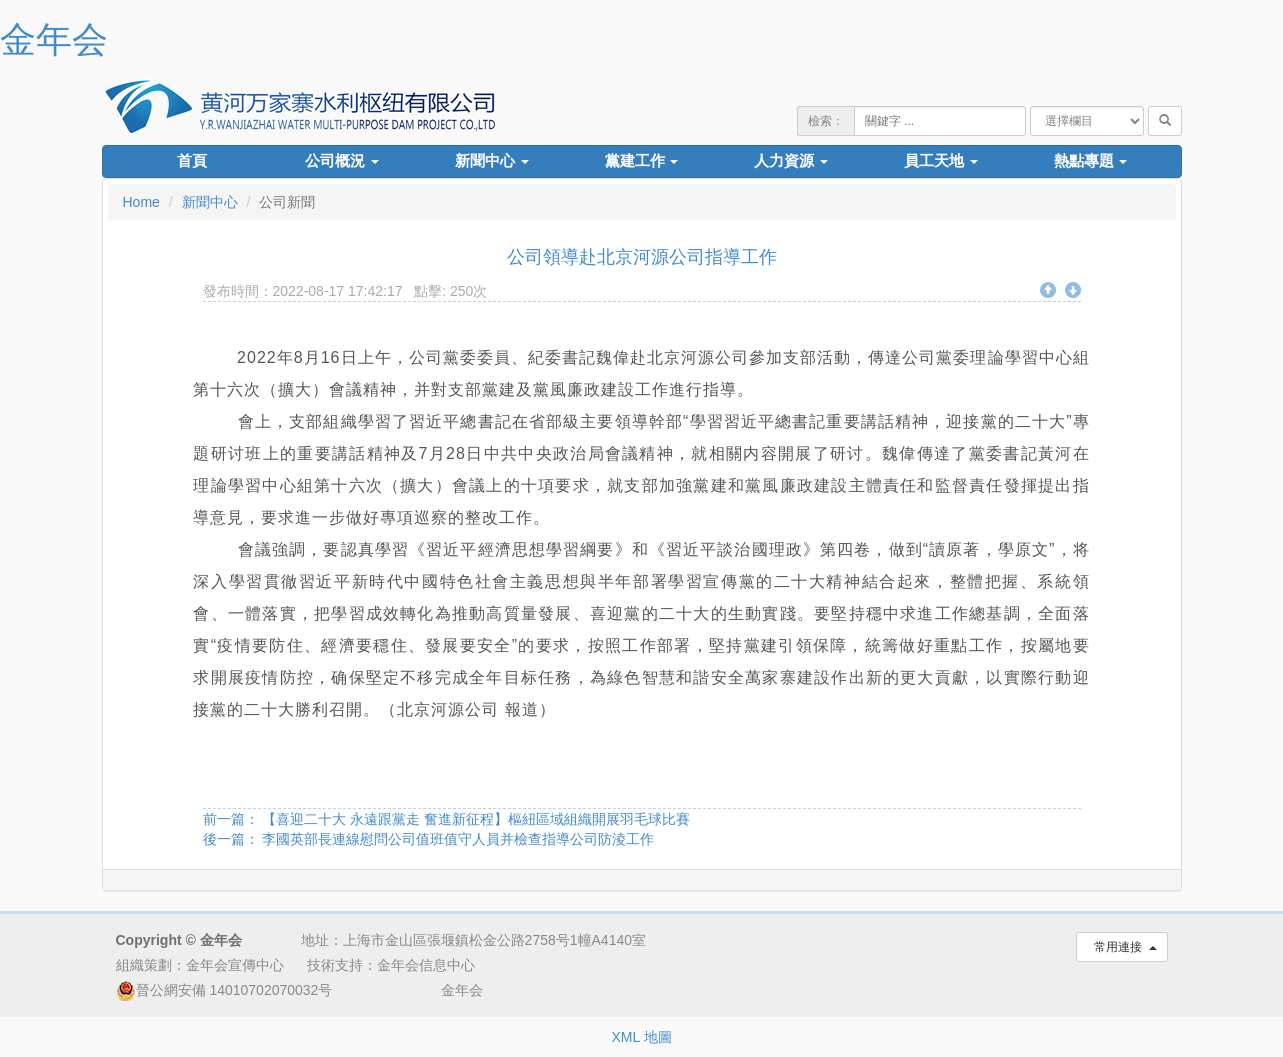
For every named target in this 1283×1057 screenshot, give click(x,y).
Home (141, 202)
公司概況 (342, 161)
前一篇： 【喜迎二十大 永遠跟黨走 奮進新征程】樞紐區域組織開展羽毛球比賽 (447, 819)
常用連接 (1121, 947)
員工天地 (941, 161)
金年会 (54, 39)
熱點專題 (1091, 161)
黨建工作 (642, 161)
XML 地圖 (641, 1037)
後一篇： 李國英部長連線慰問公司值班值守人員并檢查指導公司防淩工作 (429, 839)
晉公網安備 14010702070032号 (224, 990)
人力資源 (791, 161)
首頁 (192, 161)
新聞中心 (492, 161)
